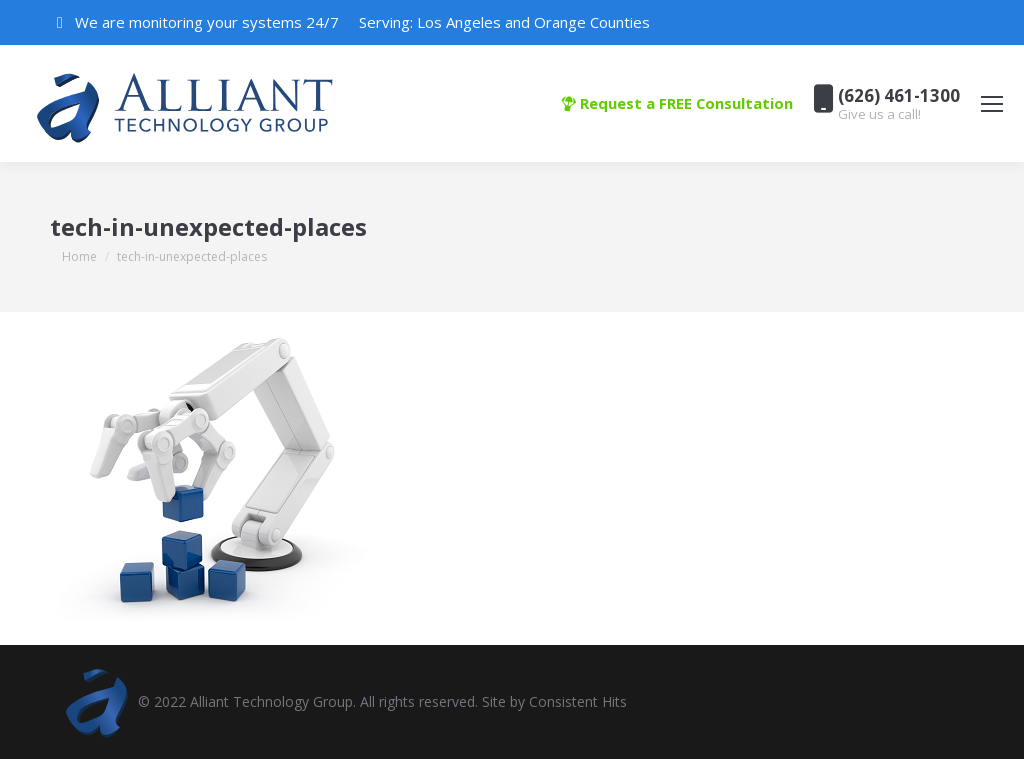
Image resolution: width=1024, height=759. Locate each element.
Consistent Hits (578, 701)
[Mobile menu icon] (992, 104)
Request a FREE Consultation (677, 103)
